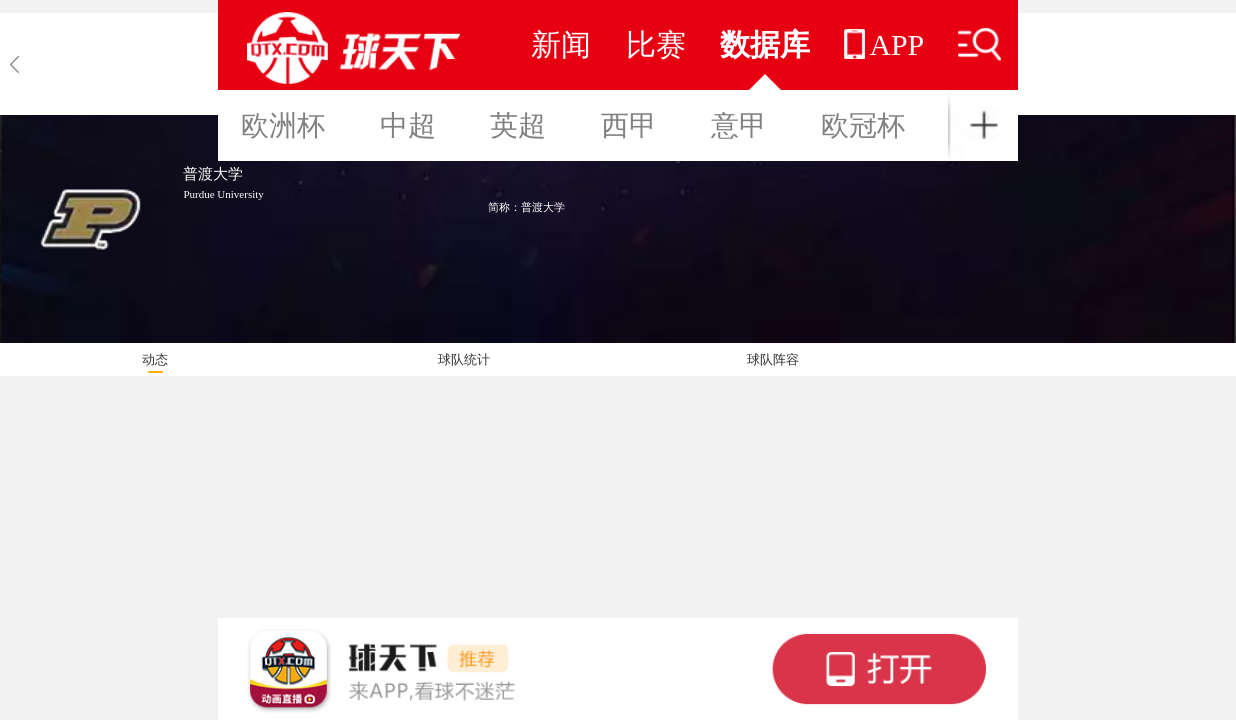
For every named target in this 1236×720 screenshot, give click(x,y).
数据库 (765, 44)
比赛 (656, 44)
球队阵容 (773, 359)
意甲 (739, 125)
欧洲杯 (283, 125)
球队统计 (464, 359)
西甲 (629, 125)
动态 (155, 359)
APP (884, 44)
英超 (518, 125)
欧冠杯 (863, 125)
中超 (408, 125)
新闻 (561, 44)
